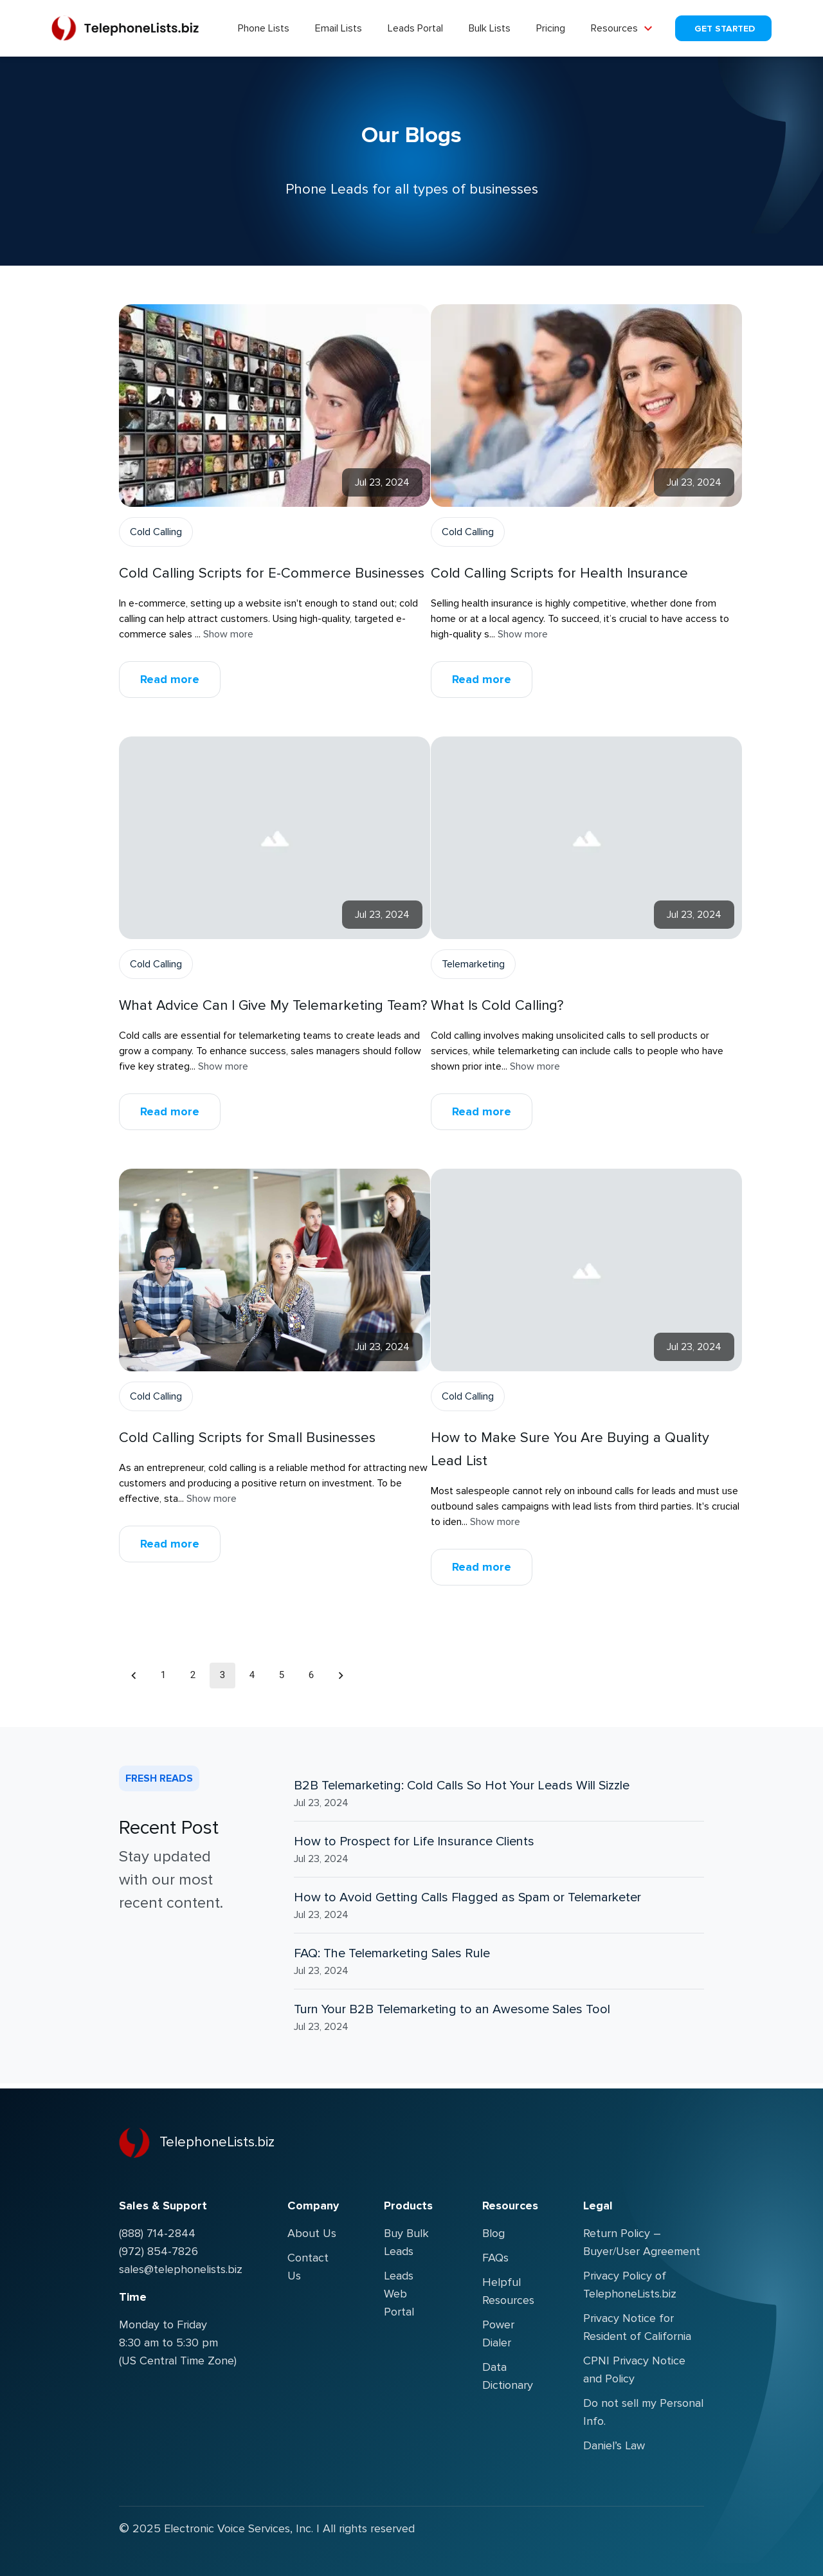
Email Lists (338, 28)
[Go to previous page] (134, 1675)
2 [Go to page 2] (193, 1675)
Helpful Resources (508, 2291)
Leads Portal (415, 28)
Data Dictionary (507, 2376)
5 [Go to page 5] (281, 1675)
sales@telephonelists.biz (180, 2269)
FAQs (495, 2258)
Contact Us (308, 2267)
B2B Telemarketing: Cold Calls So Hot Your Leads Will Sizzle (461, 1785)
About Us (311, 2233)
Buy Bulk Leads (406, 2242)
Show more (228, 634)
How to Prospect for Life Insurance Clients (414, 1841)
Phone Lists (263, 28)
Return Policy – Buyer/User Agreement (641, 2242)
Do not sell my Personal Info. (643, 2412)
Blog (493, 2233)
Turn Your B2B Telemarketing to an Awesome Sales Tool (452, 2009)
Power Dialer (498, 2333)
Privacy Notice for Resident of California (637, 2327)
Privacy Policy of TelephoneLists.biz (629, 2285)
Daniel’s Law (614, 2445)
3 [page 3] (222, 1675)
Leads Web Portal (399, 2294)
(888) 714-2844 (157, 2233)
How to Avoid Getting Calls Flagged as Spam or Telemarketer (467, 1897)
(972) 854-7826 (158, 2251)
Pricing (550, 28)
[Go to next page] (341, 1675)
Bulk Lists (490, 28)
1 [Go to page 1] (163, 1675)
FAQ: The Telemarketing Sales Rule (392, 1953)
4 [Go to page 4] (252, 1675)
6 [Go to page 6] (311, 1675)
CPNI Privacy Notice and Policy (634, 2369)
